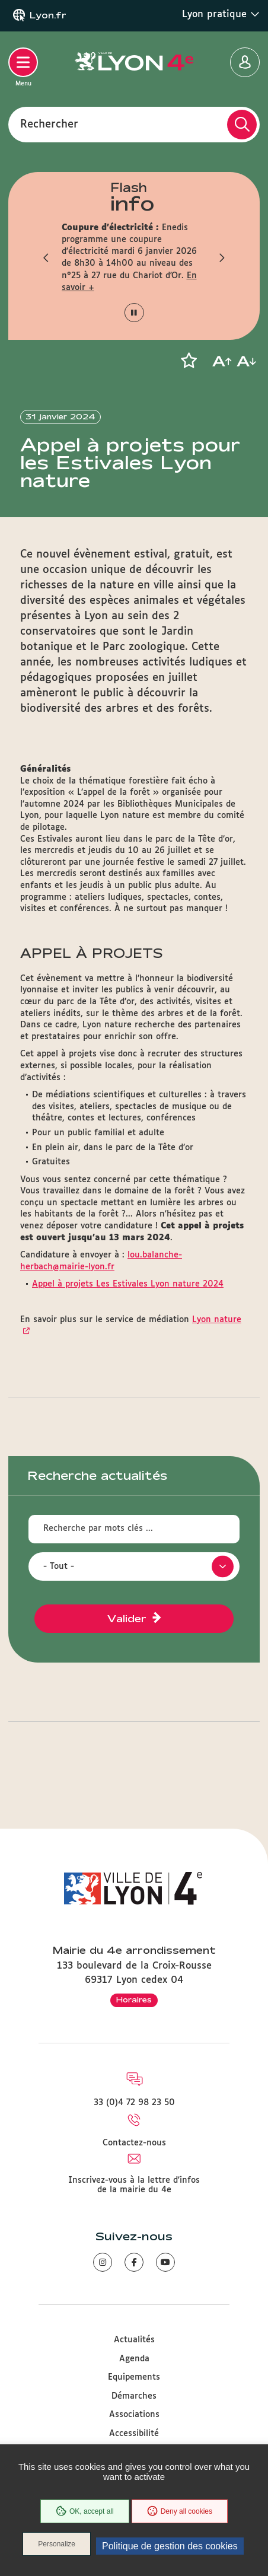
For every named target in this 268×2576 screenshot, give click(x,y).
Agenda (134, 2359)
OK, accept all (85, 2511)
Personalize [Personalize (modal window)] (56, 2544)
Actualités (134, 2340)
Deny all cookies (179, 2511)
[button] (47, 257)
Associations (134, 2415)
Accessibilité (134, 2433)
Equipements (134, 2377)
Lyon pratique (221, 14)
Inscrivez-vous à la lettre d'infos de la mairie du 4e (134, 2185)
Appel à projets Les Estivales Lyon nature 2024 (128, 1284)
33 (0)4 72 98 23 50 (134, 2103)
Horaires (134, 1999)
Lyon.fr (48, 15)
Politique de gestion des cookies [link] (170, 2546)
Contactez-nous (134, 2143)
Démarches (134, 2396)
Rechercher (49, 124)
